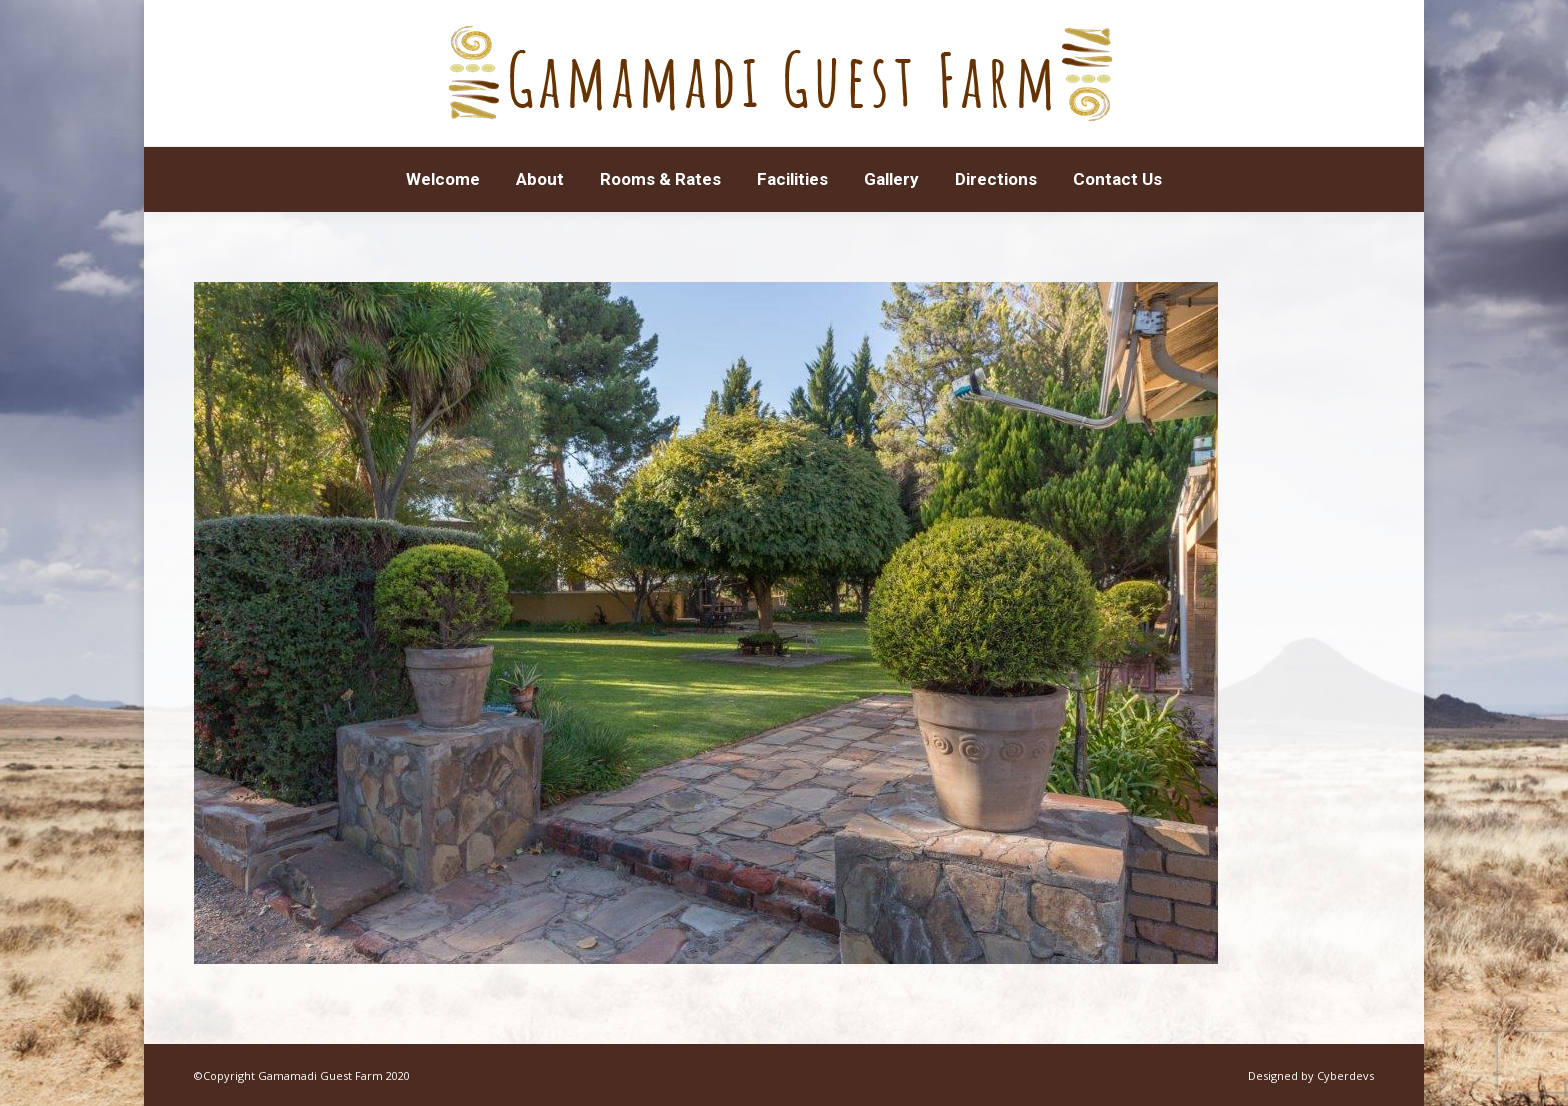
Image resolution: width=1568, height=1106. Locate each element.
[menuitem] (443, 179)
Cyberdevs (1345, 1075)
